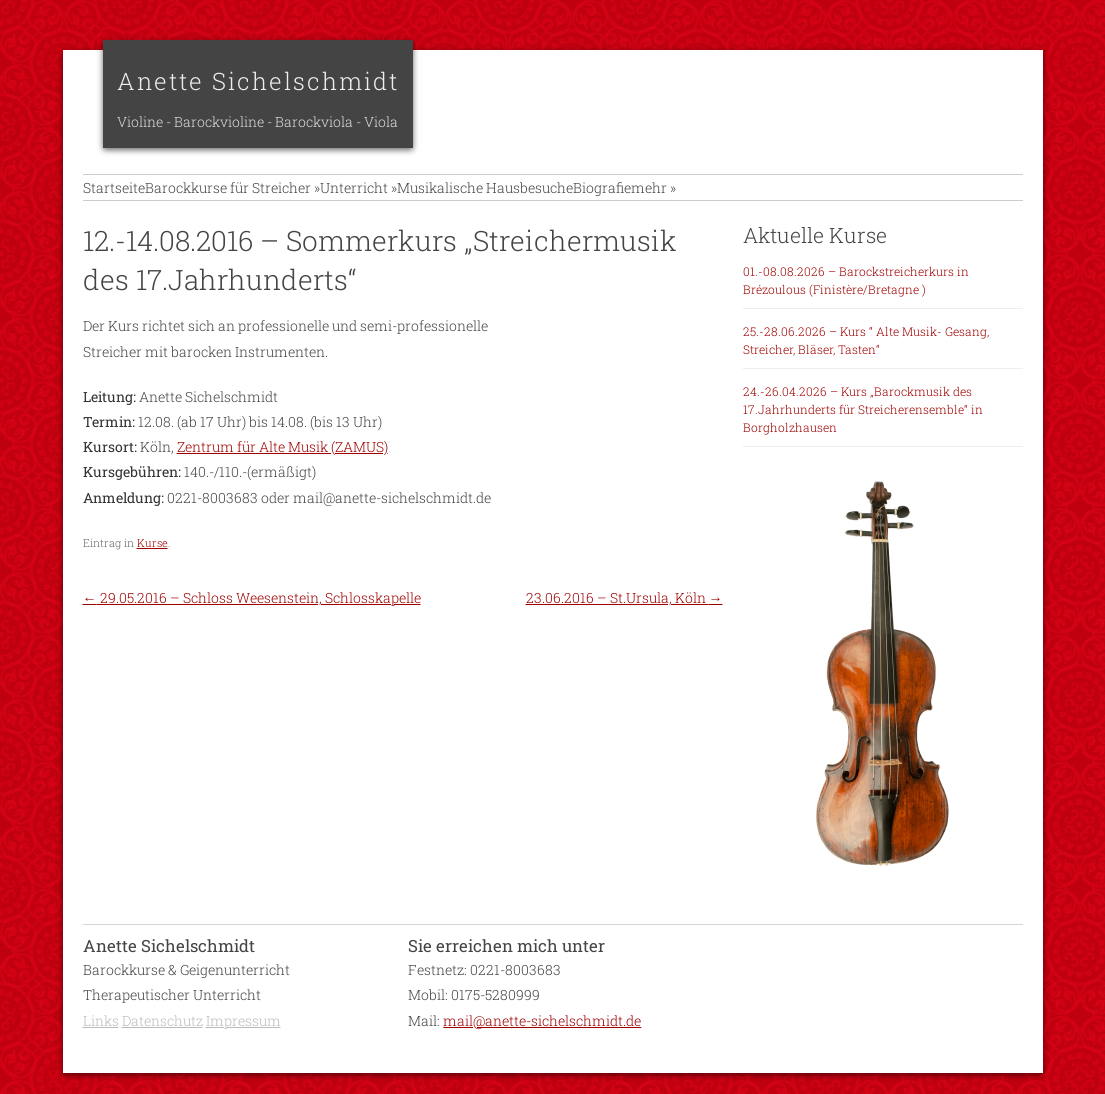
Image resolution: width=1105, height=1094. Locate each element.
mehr (778, 197)
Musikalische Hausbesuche (560, 197)
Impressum (243, 1041)
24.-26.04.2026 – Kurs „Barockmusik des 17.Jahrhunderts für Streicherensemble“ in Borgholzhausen (863, 431)
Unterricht (408, 197)
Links (101, 1041)
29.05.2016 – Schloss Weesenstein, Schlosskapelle (252, 619)
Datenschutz (162, 1041)
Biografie (702, 197)
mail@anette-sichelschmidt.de (542, 1041)
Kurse (152, 563)
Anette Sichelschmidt (258, 81)
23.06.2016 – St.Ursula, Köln (624, 619)
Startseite (114, 197)
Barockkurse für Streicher (257, 197)
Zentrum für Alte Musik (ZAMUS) (282, 468)
